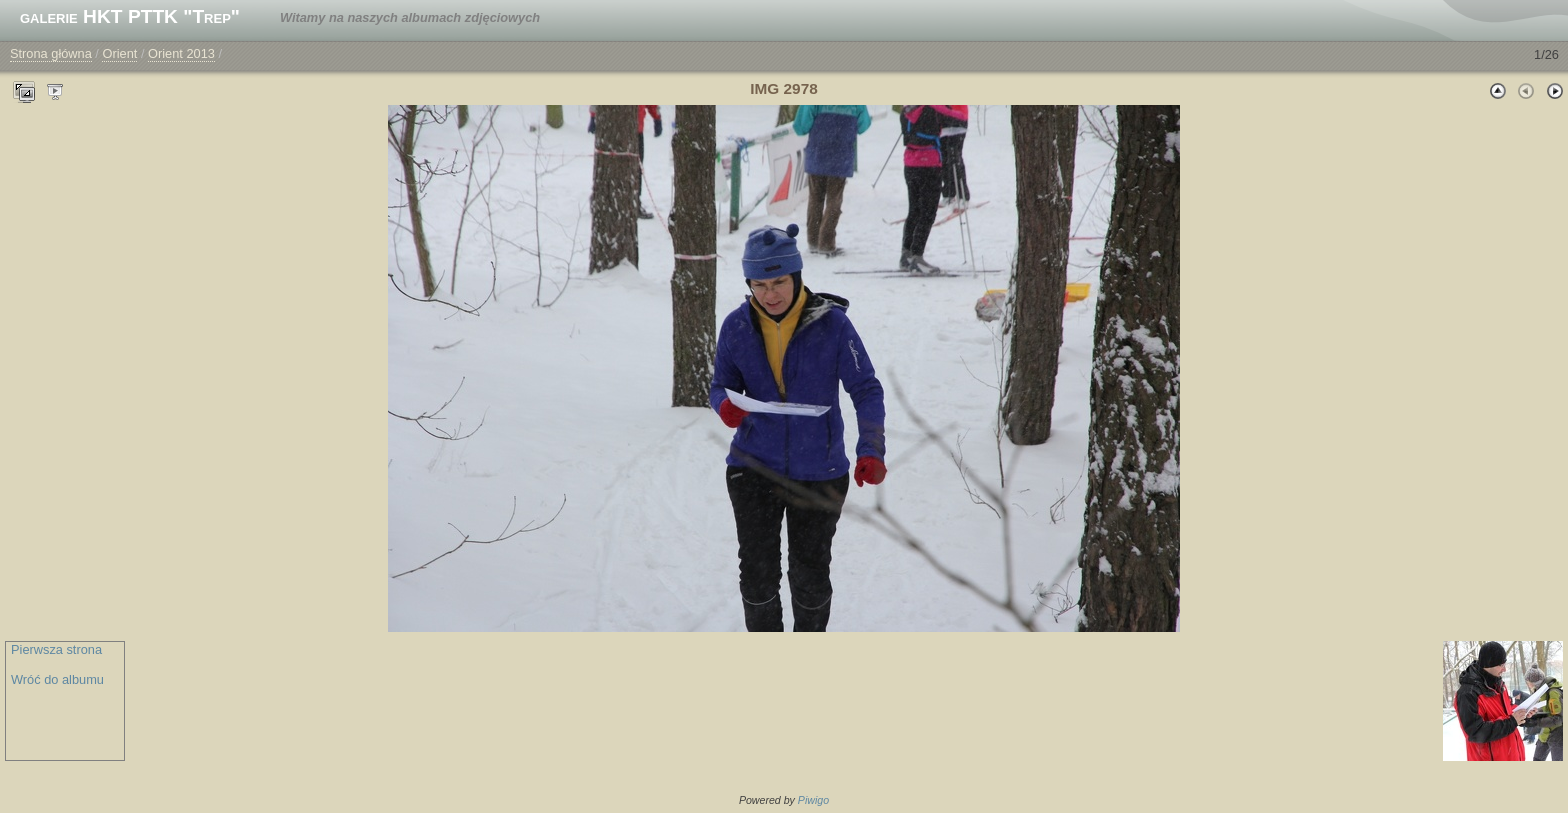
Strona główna (51, 53)
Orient (119, 53)
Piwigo (813, 800)
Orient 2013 (181, 53)
